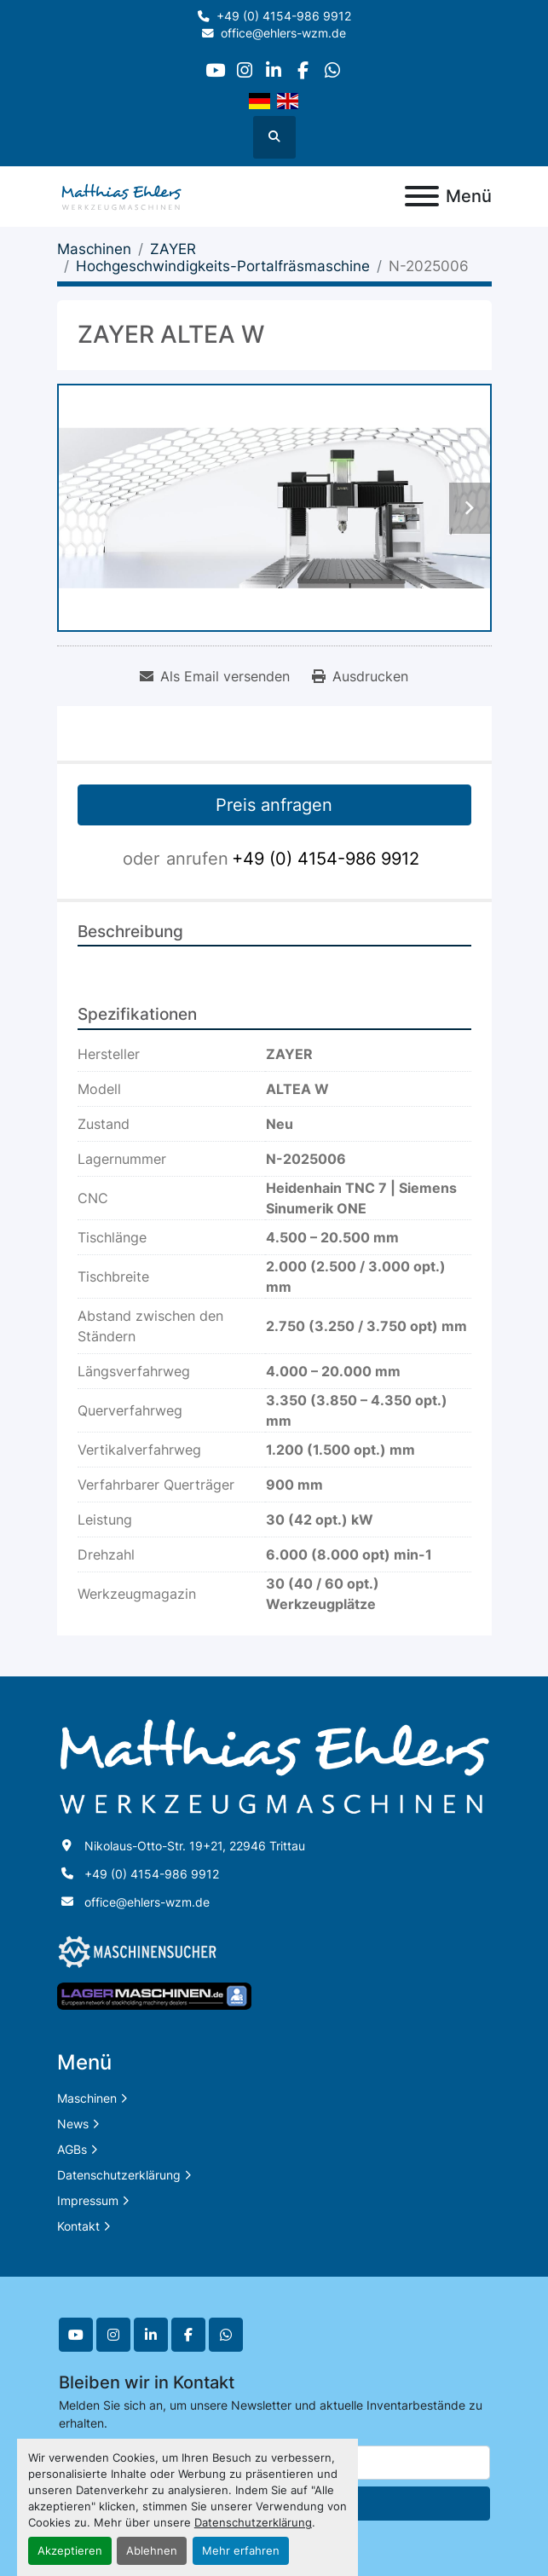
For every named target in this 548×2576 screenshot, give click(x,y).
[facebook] (303, 70)
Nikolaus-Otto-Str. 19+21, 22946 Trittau (194, 1845)
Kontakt (78, 2226)
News (73, 2123)
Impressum (87, 2200)
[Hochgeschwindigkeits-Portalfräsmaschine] (223, 266)
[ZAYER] (173, 249)
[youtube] (215, 70)
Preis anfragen (274, 805)
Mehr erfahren (241, 2550)
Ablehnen (151, 2550)
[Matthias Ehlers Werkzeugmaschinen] (274, 1765)
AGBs (72, 2149)
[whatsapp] (332, 70)
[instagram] (244, 70)
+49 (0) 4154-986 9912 (283, 16)
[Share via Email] (215, 676)
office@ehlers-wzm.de (283, 33)
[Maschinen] (94, 249)
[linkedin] (273, 70)
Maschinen (87, 2098)
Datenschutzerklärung (253, 2522)
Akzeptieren (69, 2550)
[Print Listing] (360, 676)
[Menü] (422, 196)
